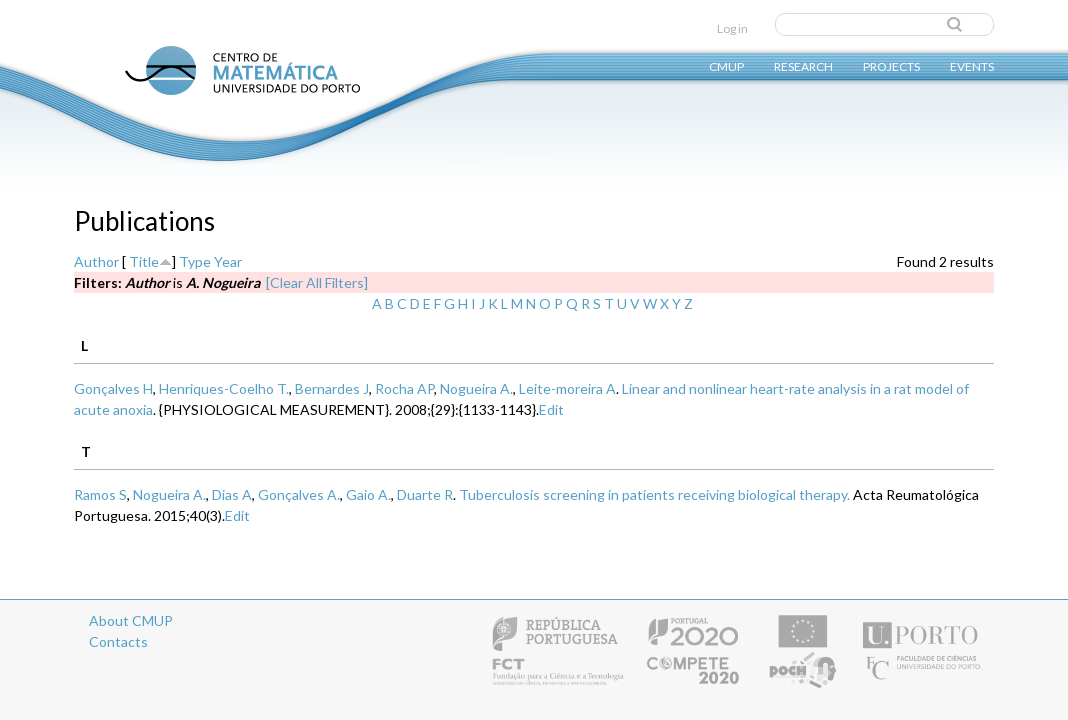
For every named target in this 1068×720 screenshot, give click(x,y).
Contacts (118, 641)
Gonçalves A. (299, 494)
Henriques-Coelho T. (224, 388)
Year (228, 261)
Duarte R (425, 494)
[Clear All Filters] (317, 282)
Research (803, 65)
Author (96, 261)
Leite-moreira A (567, 388)
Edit (551, 409)
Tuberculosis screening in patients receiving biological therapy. (654, 494)
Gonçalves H (113, 388)
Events (972, 65)
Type (195, 261)
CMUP (726, 65)
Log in (732, 28)
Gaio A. (368, 494)
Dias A (232, 494)
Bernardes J (332, 388)
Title (144, 261)
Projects (891, 65)
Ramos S (100, 494)
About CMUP (131, 620)
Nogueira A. (476, 388)
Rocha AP (404, 388)
